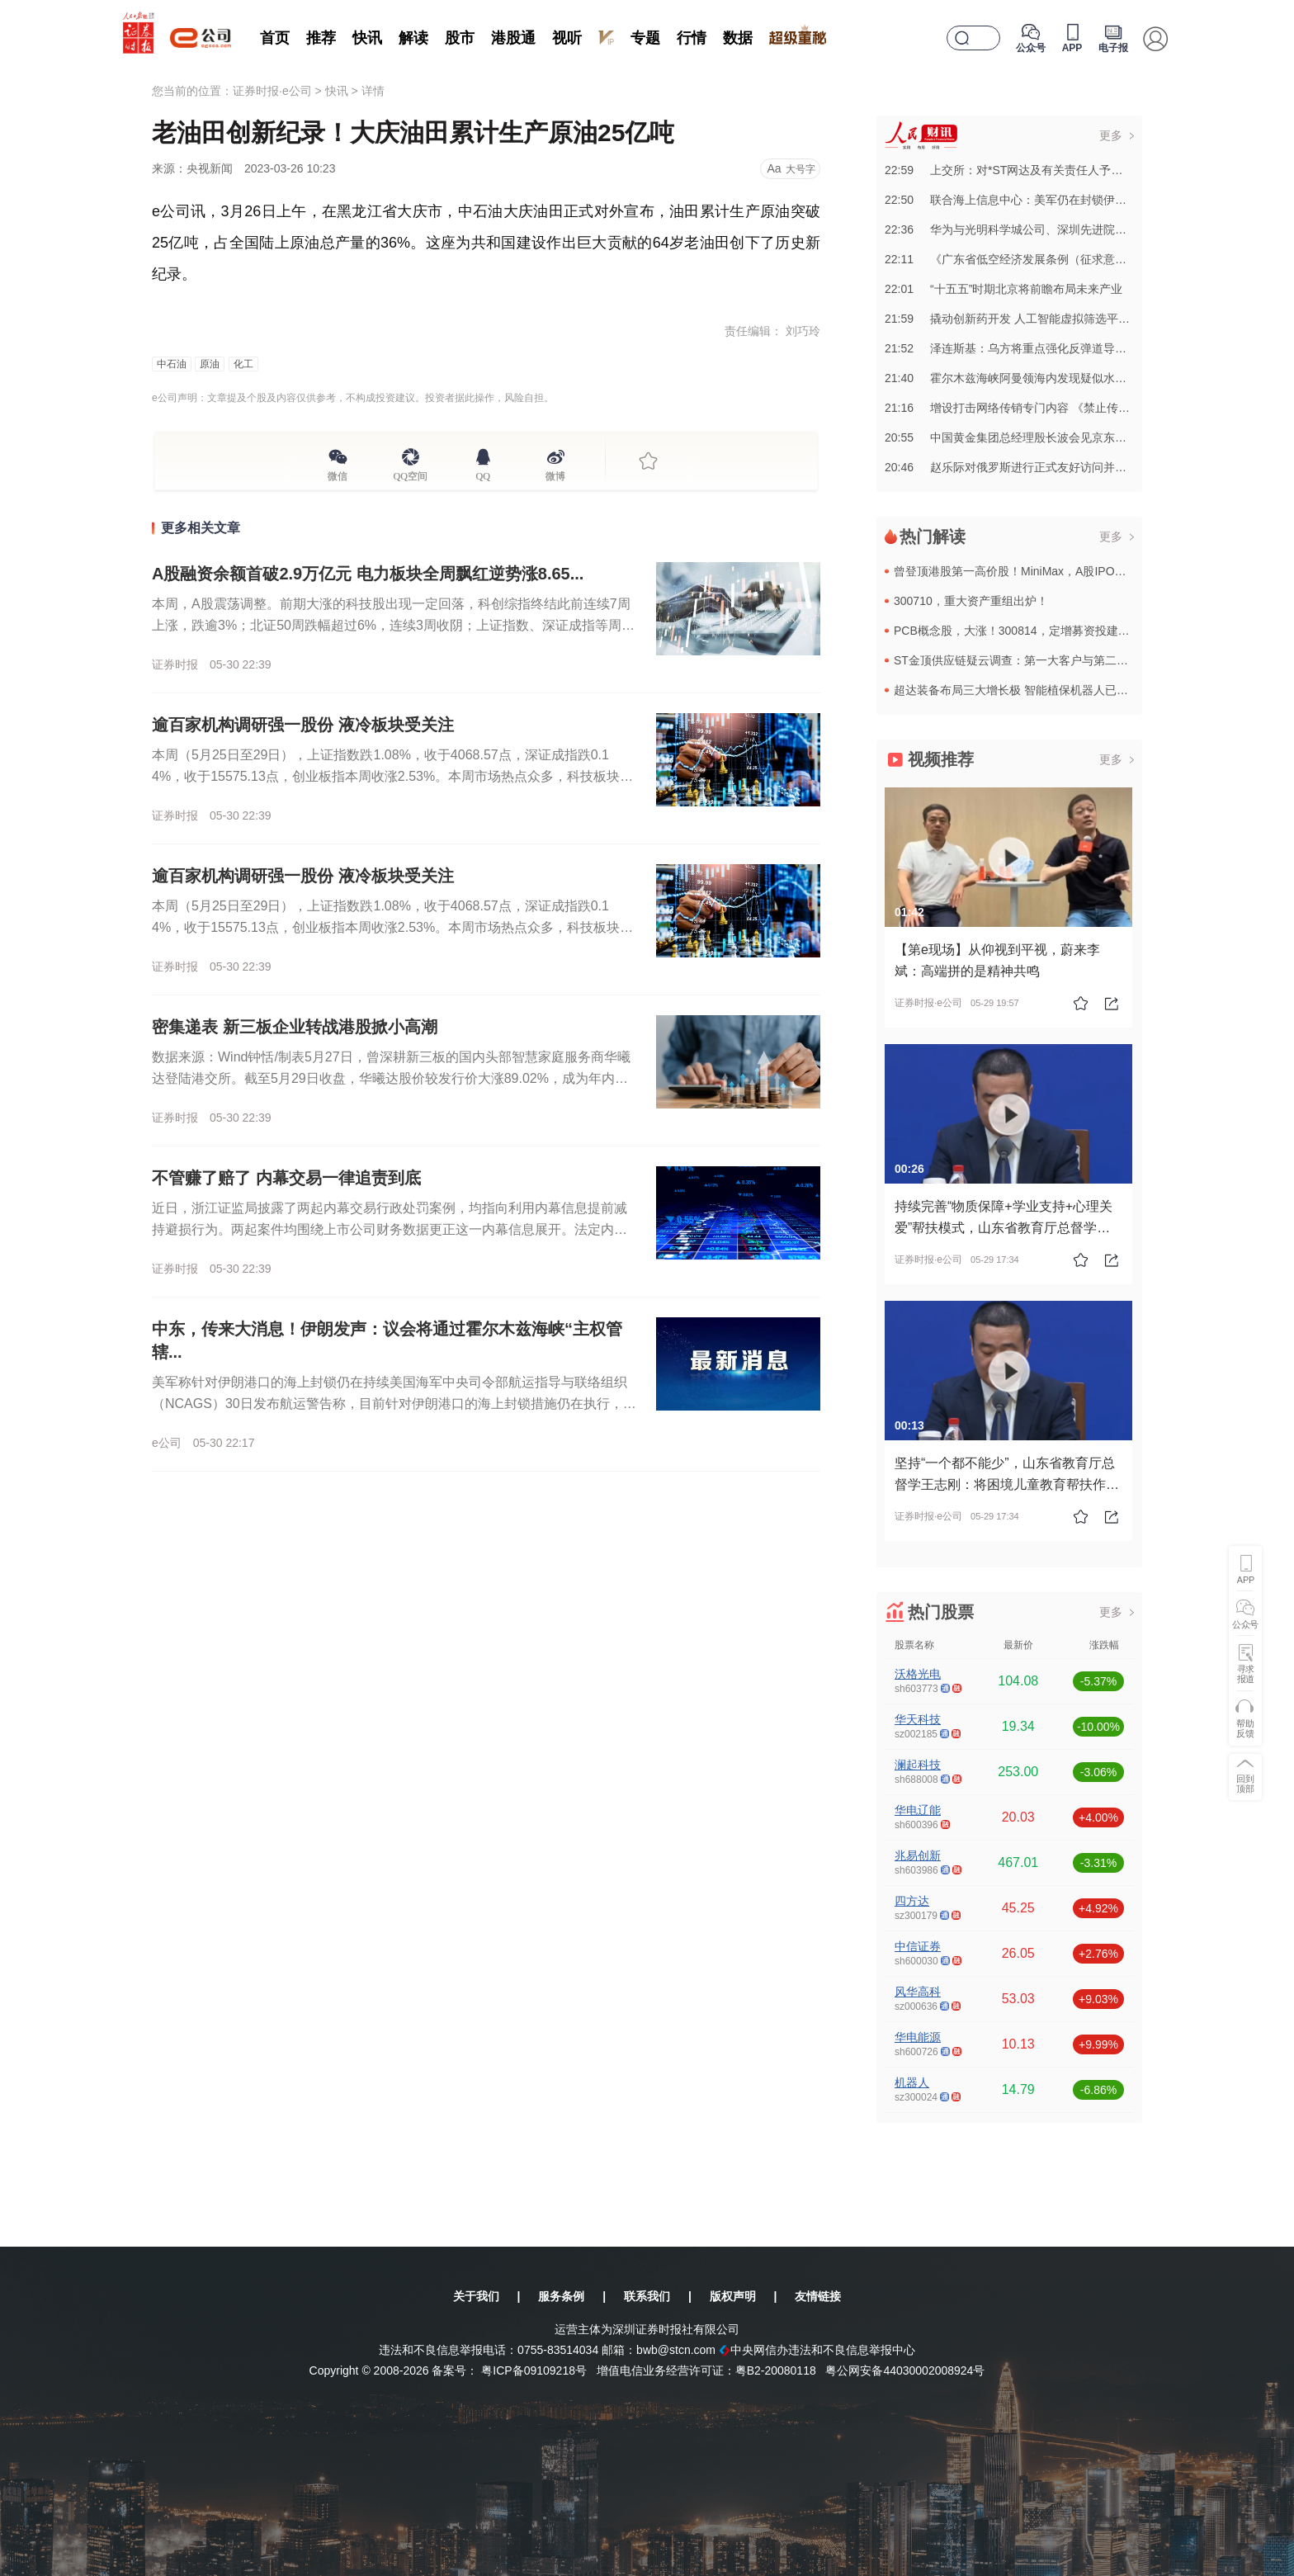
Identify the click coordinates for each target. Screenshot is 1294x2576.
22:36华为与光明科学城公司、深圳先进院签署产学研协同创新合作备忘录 (1081, 229)
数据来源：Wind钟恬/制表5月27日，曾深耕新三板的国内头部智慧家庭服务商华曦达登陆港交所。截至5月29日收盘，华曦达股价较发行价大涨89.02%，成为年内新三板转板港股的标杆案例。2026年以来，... (391, 1078)
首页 (275, 38)
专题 (645, 38)
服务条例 (561, 2296)
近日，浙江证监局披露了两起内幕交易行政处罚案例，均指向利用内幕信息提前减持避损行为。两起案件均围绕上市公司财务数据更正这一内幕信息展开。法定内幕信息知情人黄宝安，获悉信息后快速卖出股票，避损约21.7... (389, 1229)
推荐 (321, 38)
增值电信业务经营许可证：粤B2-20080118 (706, 2370)
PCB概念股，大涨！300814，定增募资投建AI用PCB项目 (1041, 630)
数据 (738, 38)
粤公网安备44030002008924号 (905, 2370)
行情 (691, 38)
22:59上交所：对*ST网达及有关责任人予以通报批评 (1027, 170)
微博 (555, 473)
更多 (1110, 135)
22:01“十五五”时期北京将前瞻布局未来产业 (1003, 288)
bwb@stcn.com (675, 2349)
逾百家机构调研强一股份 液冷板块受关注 (303, 725)
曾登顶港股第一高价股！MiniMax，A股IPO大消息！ (1027, 571)
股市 (460, 38)
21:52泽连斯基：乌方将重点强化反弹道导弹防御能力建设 (1040, 348)
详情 (373, 90)
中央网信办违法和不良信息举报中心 (817, 2349)
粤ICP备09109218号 (534, 2370)
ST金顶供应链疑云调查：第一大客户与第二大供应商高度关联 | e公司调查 (1082, 660)
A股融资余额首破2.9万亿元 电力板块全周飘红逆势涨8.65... (367, 574)
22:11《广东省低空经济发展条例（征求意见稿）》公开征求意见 (1057, 259)
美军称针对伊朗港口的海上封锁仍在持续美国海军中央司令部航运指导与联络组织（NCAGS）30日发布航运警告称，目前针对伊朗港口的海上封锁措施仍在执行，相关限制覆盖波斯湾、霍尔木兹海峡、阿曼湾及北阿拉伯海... (394, 1403)
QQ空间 (410, 473)
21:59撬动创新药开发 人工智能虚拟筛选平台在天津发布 (1036, 318)
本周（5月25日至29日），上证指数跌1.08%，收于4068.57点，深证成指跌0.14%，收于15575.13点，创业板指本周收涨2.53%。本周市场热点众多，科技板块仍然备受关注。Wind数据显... (392, 776)
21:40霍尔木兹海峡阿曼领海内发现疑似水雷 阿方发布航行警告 (1053, 378)
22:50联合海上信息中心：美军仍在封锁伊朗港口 (1017, 199)
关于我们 (476, 2296)
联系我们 (647, 2296)
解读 (413, 38)
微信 (337, 473)
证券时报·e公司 (272, 90)
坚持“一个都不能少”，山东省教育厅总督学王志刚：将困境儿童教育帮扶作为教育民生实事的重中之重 (1007, 1484)
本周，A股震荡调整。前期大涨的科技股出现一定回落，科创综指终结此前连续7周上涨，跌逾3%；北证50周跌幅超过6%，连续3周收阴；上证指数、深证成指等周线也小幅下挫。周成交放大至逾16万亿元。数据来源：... (393, 625)
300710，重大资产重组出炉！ (971, 600)
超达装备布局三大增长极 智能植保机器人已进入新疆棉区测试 (1051, 690)
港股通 (513, 38)
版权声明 (733, 2296)
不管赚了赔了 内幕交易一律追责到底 (286, 1178)
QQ (483, 473)
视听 (567, 38)
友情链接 (818, 2296)
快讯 (367, 38)
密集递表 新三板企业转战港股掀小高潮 (294, 1027)
